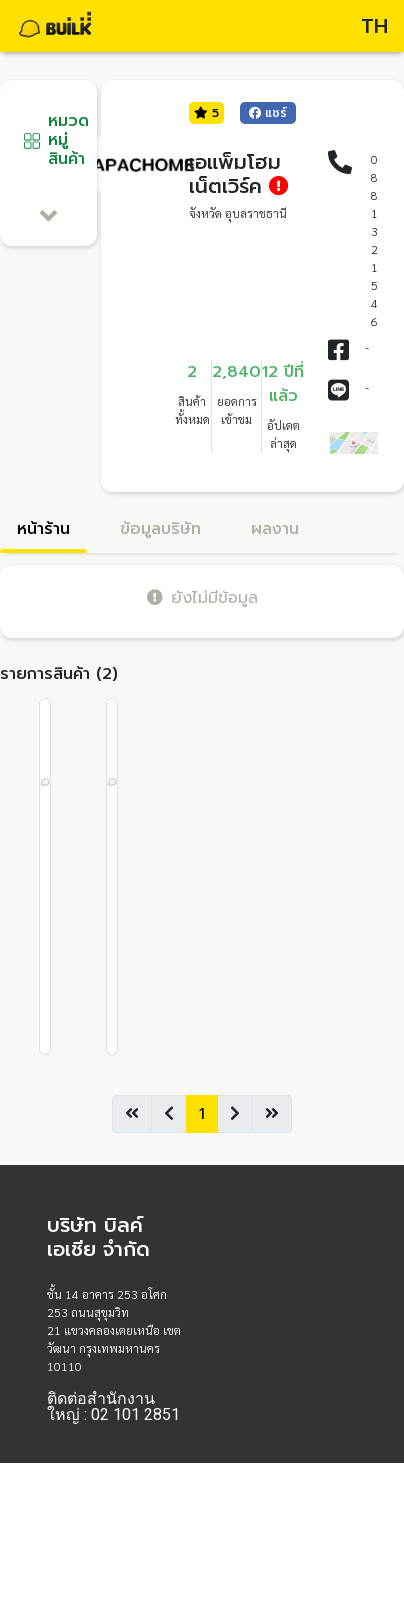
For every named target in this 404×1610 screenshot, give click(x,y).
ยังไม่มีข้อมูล (202, 597)
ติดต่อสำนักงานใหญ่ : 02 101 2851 (113, 1407)
